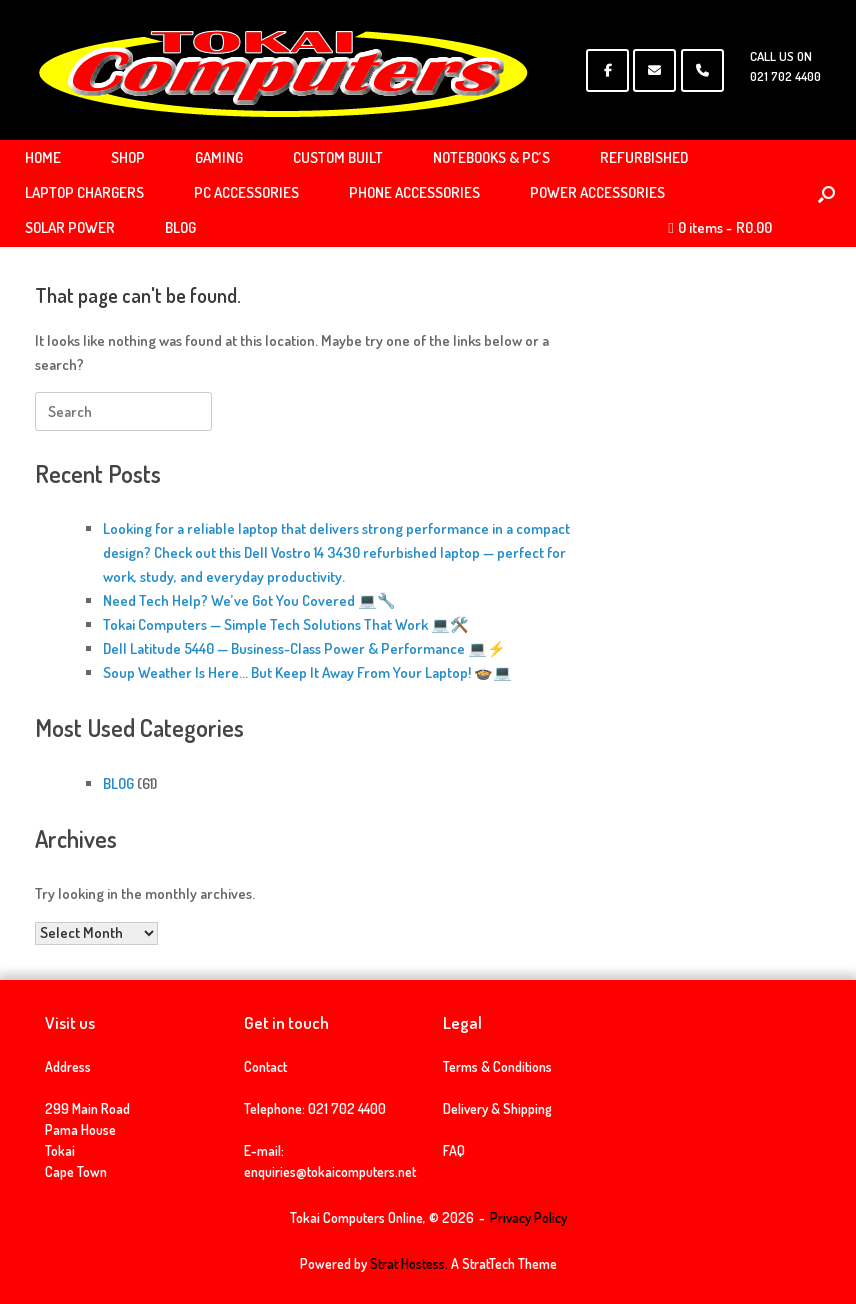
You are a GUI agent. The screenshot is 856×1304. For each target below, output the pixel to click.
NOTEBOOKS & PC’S (491, 157)
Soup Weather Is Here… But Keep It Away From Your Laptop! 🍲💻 (307, 672)
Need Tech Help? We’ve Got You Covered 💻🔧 (249, 600)
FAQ (454, 1150)
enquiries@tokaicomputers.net (330, 1171)
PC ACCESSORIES (246, 192)
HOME (43, 157)
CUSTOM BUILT (338, 157)
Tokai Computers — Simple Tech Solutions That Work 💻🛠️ (286, 624)
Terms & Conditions (497, 1066)
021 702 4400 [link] (347, 1108)
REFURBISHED (644, 157)
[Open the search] (826, 193)
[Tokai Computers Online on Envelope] (654, 70)
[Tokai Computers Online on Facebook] (607, 70)
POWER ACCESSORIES (597, 192)
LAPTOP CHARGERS (84, 192)
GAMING (219, 157)
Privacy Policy (528, 1217)
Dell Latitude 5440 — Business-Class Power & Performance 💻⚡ (304, 648)
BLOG (180, 227)
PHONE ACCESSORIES (414, 192)
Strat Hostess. (409, 1263)
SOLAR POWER (70, 227)
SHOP (128, 157)
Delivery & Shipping (497, 1108)
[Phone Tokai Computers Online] (702, 70)
